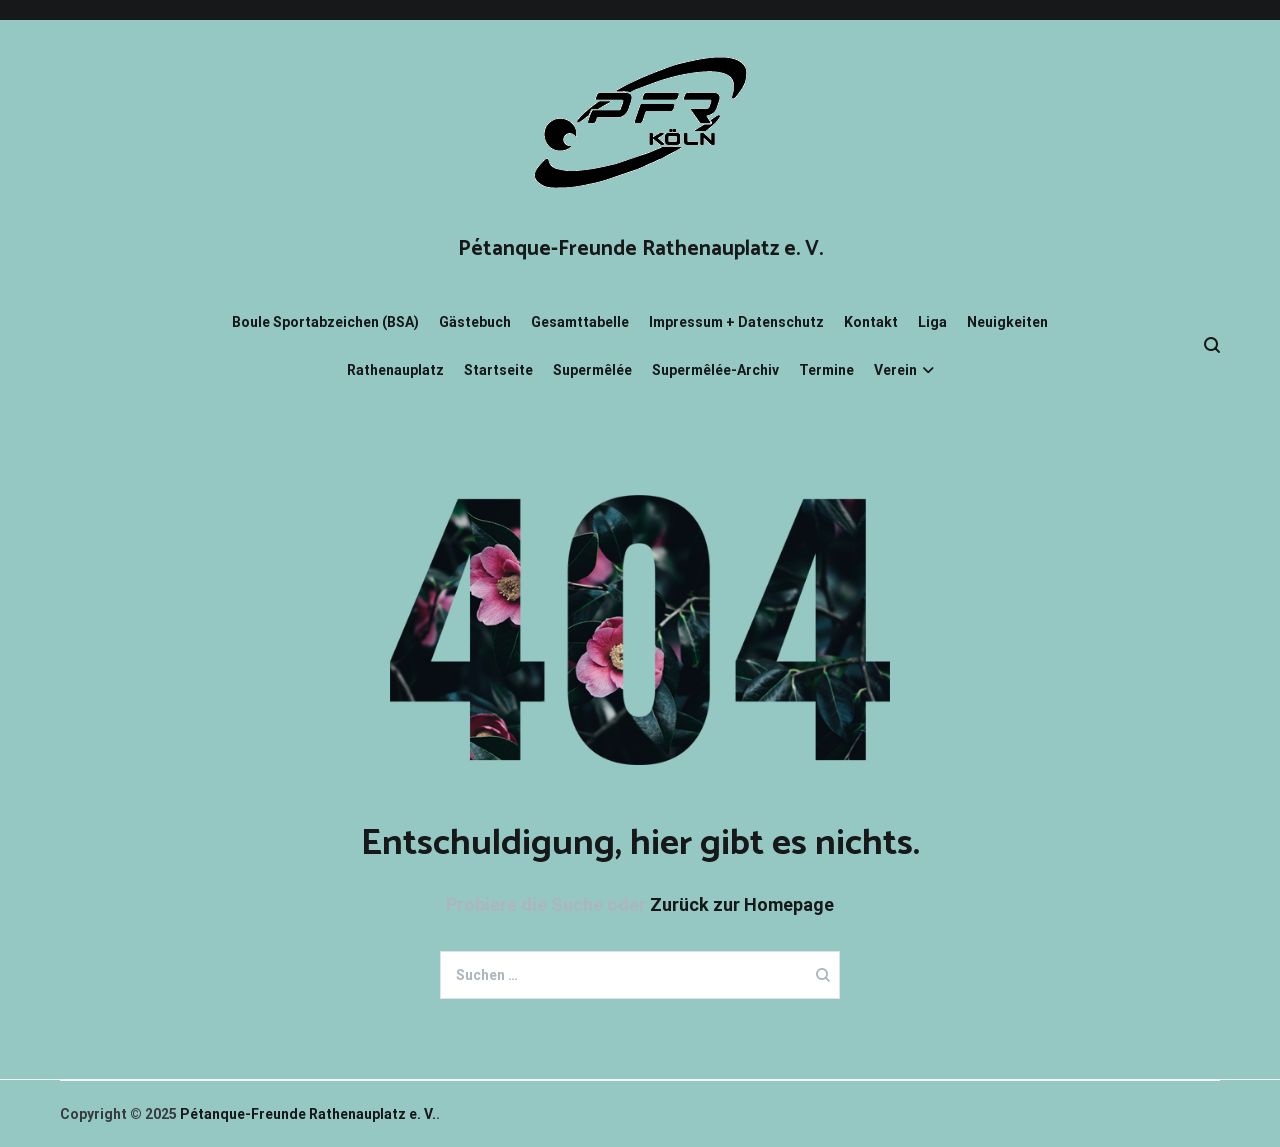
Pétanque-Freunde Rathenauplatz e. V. (640, 249)
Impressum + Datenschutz (736, 322)
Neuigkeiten (1007, 322)
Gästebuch (475, 322)
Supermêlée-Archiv (715, 370)
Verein (895, 370)
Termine (826, 370)
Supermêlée (592, 370)
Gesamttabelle (580, 322)
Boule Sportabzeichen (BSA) (325, 322)
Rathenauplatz (395, 370)
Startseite (498, 370)
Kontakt (871, 322)
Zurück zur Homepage (742, 904)
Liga (932, 322)
